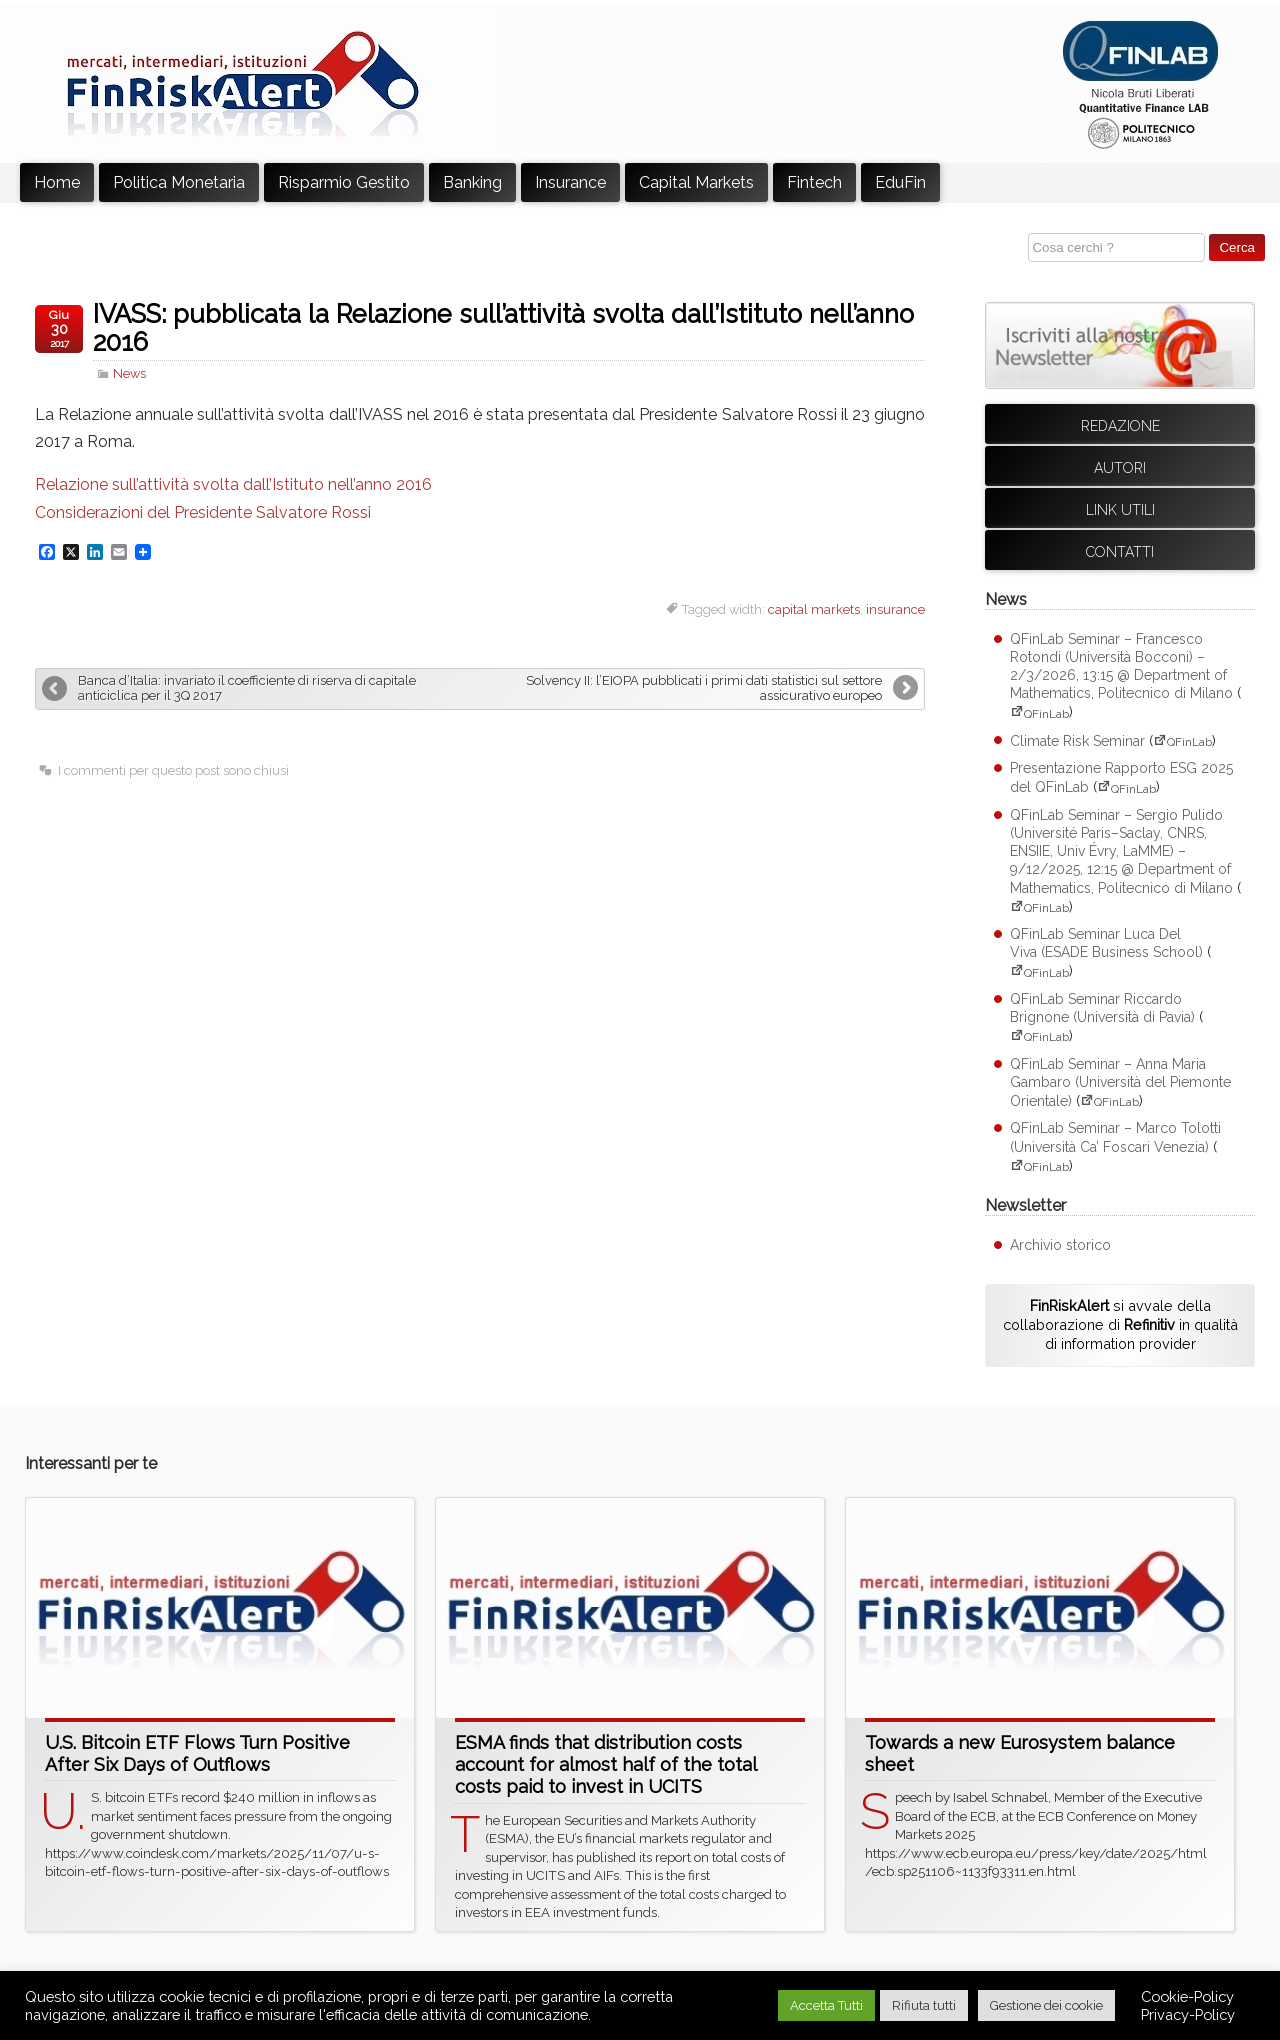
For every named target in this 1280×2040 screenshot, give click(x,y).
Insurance (570, 182)
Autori (1120, 468)
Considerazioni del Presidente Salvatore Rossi (203, 512)
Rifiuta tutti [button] (924, 2005)
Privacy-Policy (1188, 2014)
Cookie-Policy (1187, 1996)
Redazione (1120, 426)
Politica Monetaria (179, 182)
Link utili (1120, 510)
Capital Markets (696, 182)
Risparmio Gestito (344, 182)
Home (57, 182)
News (129, 373)
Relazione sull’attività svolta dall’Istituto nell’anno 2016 (233, 484)
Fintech (814, 182)
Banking (472, 182)
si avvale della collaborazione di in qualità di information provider (1120, 1324)
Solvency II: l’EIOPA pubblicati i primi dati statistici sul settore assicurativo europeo (704, 688)
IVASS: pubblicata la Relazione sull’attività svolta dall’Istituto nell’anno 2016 (503, 328)
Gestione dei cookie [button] (1046, 2005)
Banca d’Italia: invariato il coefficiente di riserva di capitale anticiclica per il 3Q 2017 (247, 688)
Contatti (1120, 552)
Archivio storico (1060, 1245)
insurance (895, 609)
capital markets (814, 609)
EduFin (900, 182)
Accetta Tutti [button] (826, 2005)
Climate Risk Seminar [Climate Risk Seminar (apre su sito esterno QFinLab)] (1077, 741)
